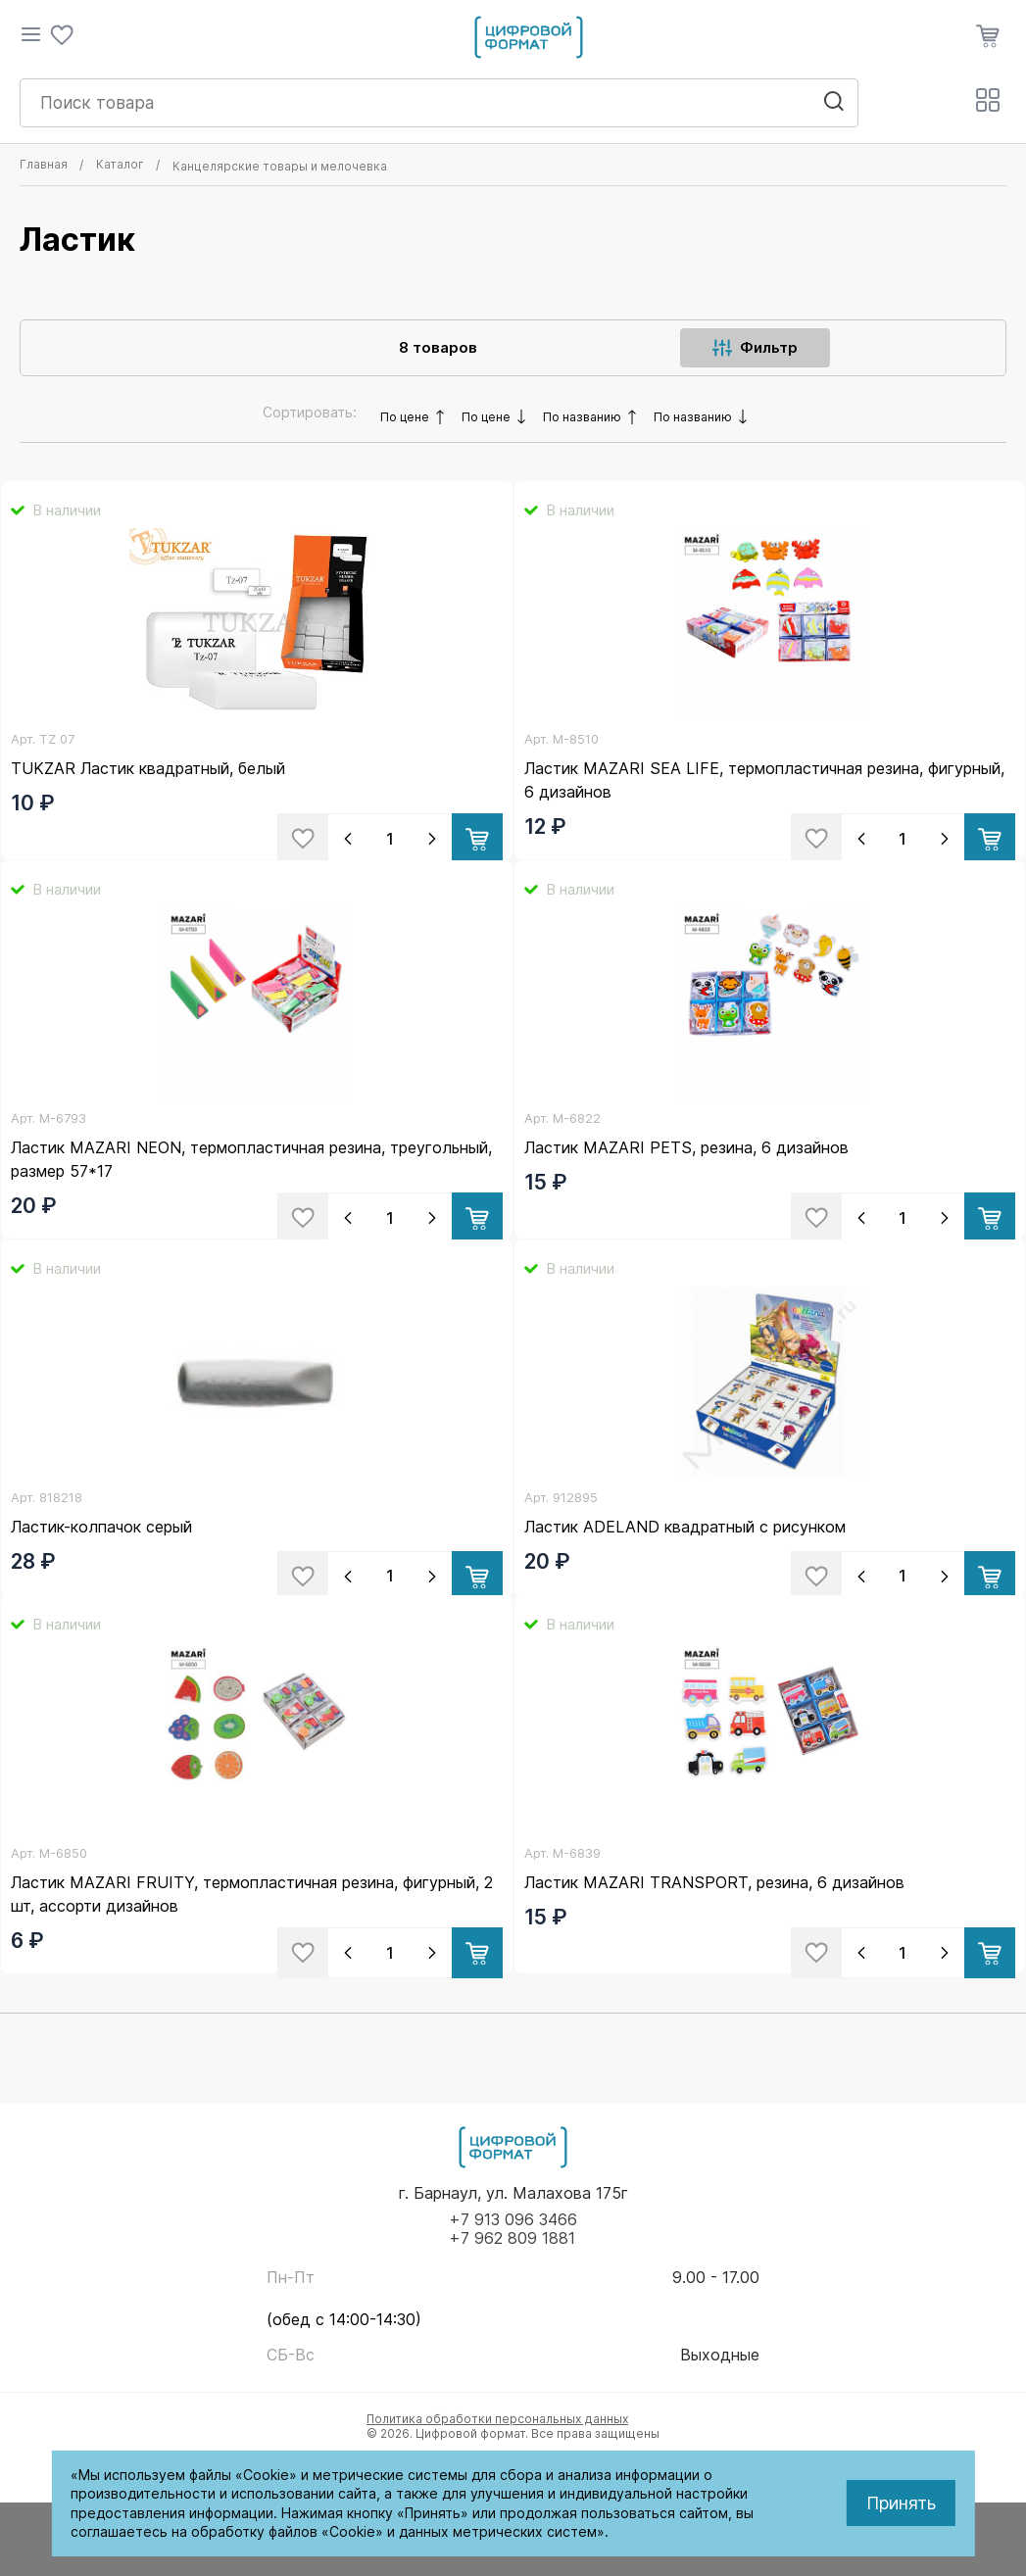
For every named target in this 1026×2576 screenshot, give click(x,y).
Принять (901, 2503)
